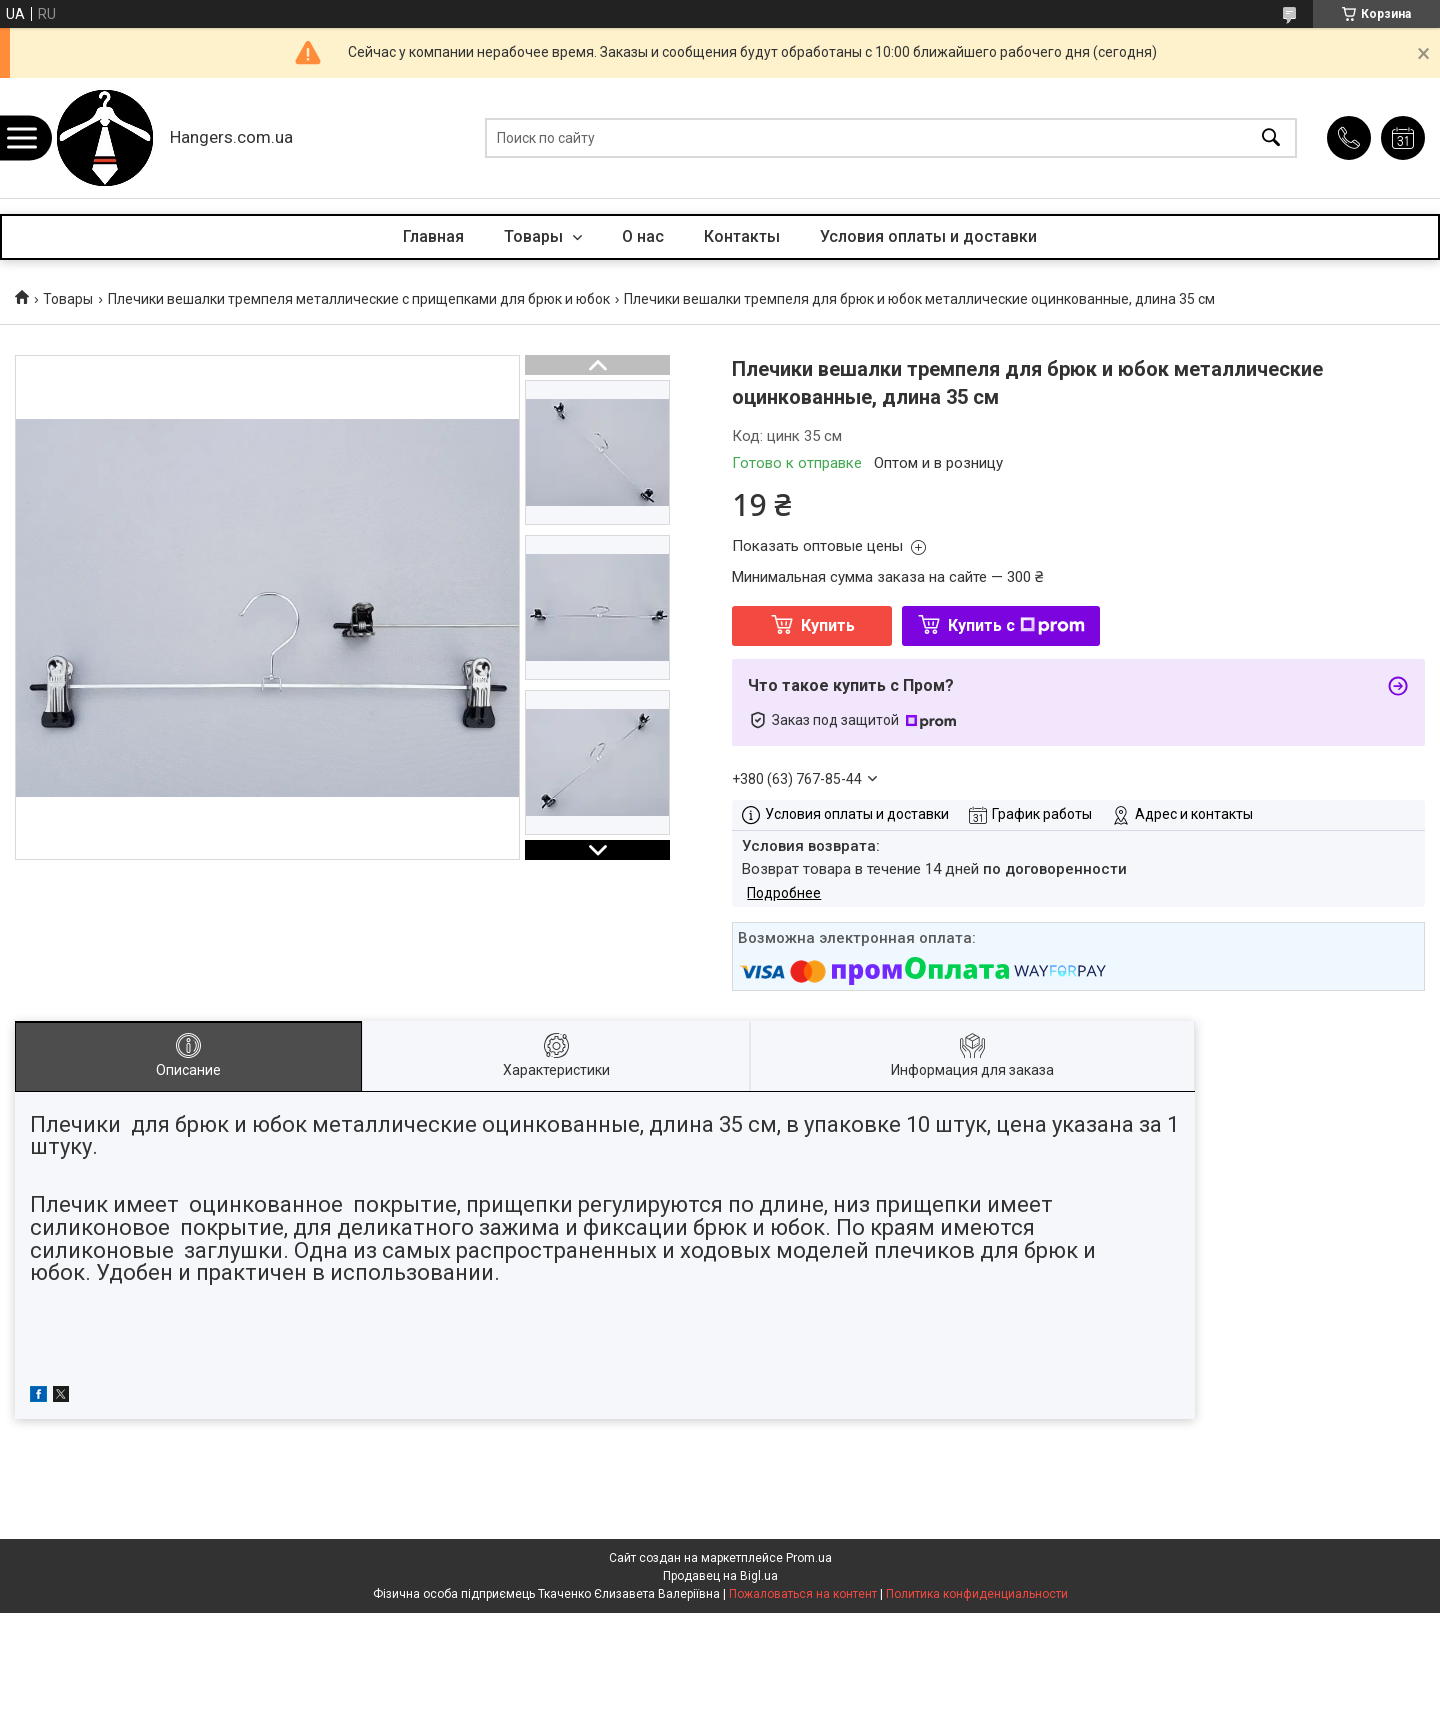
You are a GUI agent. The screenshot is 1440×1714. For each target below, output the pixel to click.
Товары (535, 236)
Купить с (1016, 625)
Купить (828, 625)
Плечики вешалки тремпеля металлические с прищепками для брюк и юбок (359, 299)
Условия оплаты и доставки (928, 236)
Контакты (742, 236)
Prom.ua (809, 1558)
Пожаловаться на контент (803, 1594)
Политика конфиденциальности (977, 1594)
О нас (643, 236)
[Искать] (1271, 138)
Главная (433, 236)
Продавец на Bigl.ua (720, 1576)
